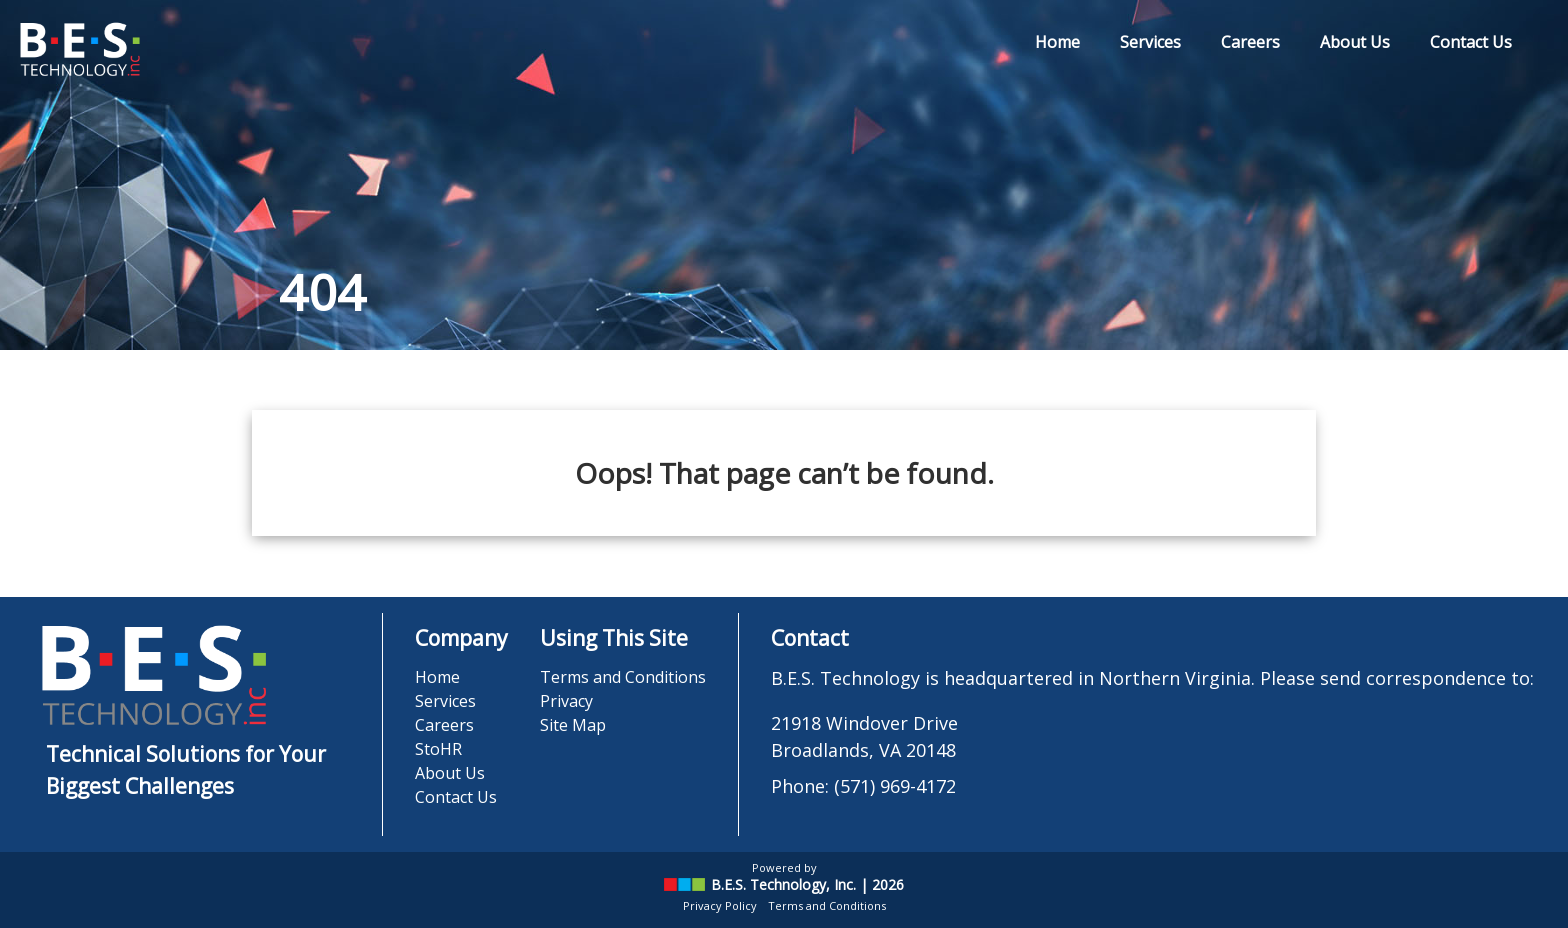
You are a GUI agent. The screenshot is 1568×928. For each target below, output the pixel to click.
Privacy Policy (720, 905)
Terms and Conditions (623, 677)
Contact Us (1471, 42)
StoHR (438, 749)
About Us (1355, 42)
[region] (784, 175)
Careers (1250, 42)
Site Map (573, 725)
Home (1057, 42)
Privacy (566, 701)
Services (1150, 42)
